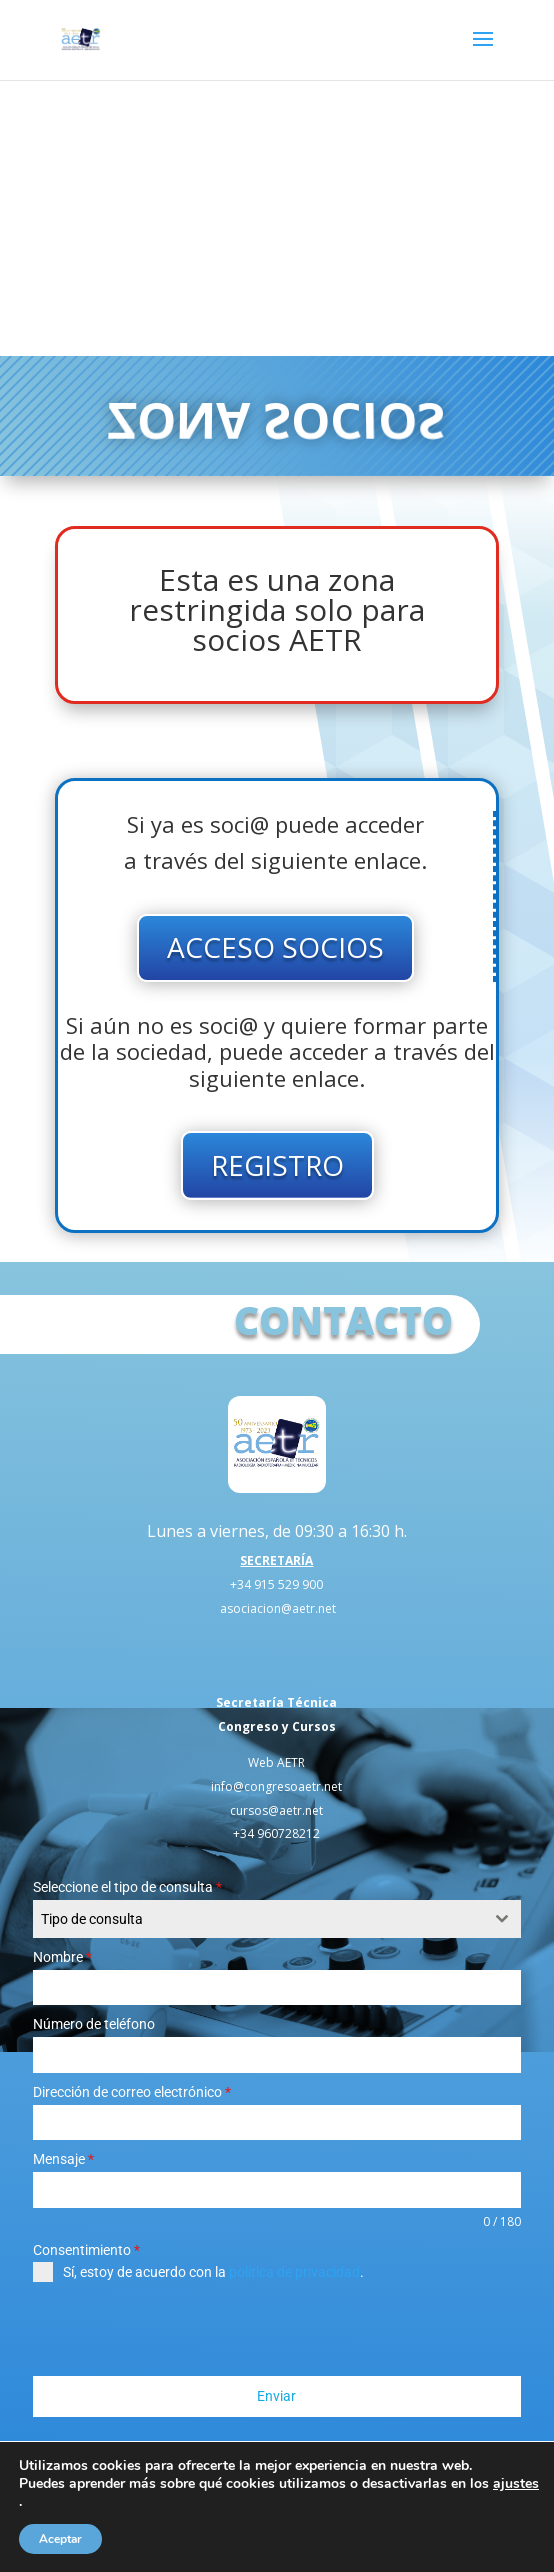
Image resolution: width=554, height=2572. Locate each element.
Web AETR (276, 1762)
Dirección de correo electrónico (132, 2092)
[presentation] (185, 2329)
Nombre (62, 1957)
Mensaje (63, 2159)
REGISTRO (277, 1165)
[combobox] (277, 1919)
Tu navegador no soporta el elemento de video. (277, 217)
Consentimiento (86, 2250)
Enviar (276, 2396)
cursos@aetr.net (276, 1810)
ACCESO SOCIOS (275, 947)
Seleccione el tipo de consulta (127, 1887)
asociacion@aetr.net (278, 1608)
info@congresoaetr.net (276, 1786)
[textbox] (258, 1919)
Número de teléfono (94, 2024)
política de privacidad (294, 2272)
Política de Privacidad (266, 2525)
